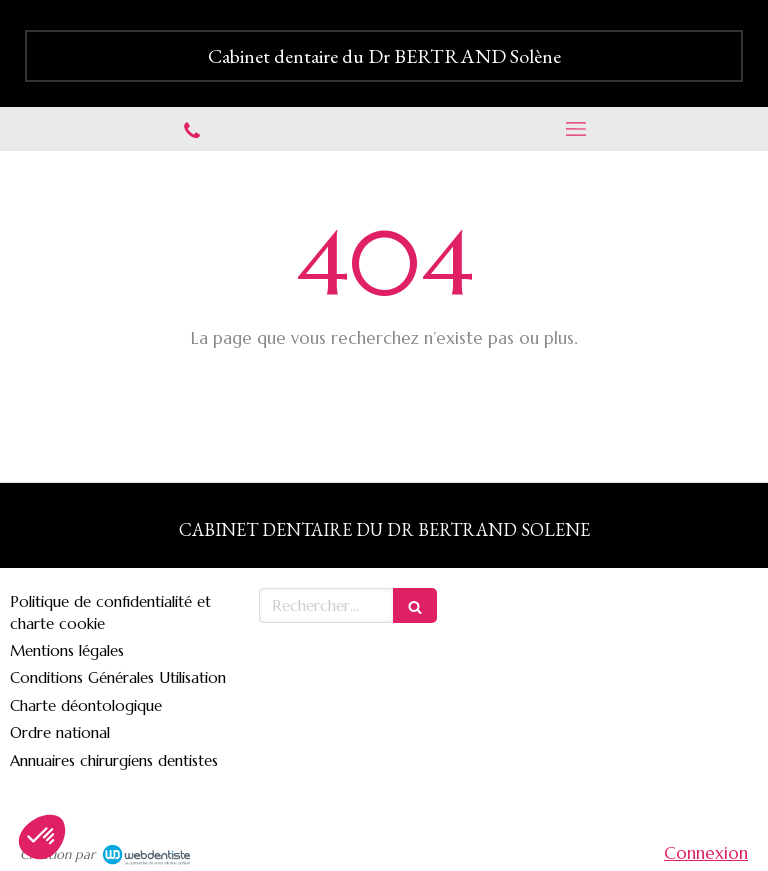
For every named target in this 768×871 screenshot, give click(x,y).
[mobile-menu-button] (576, 129)
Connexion (706, 853)
